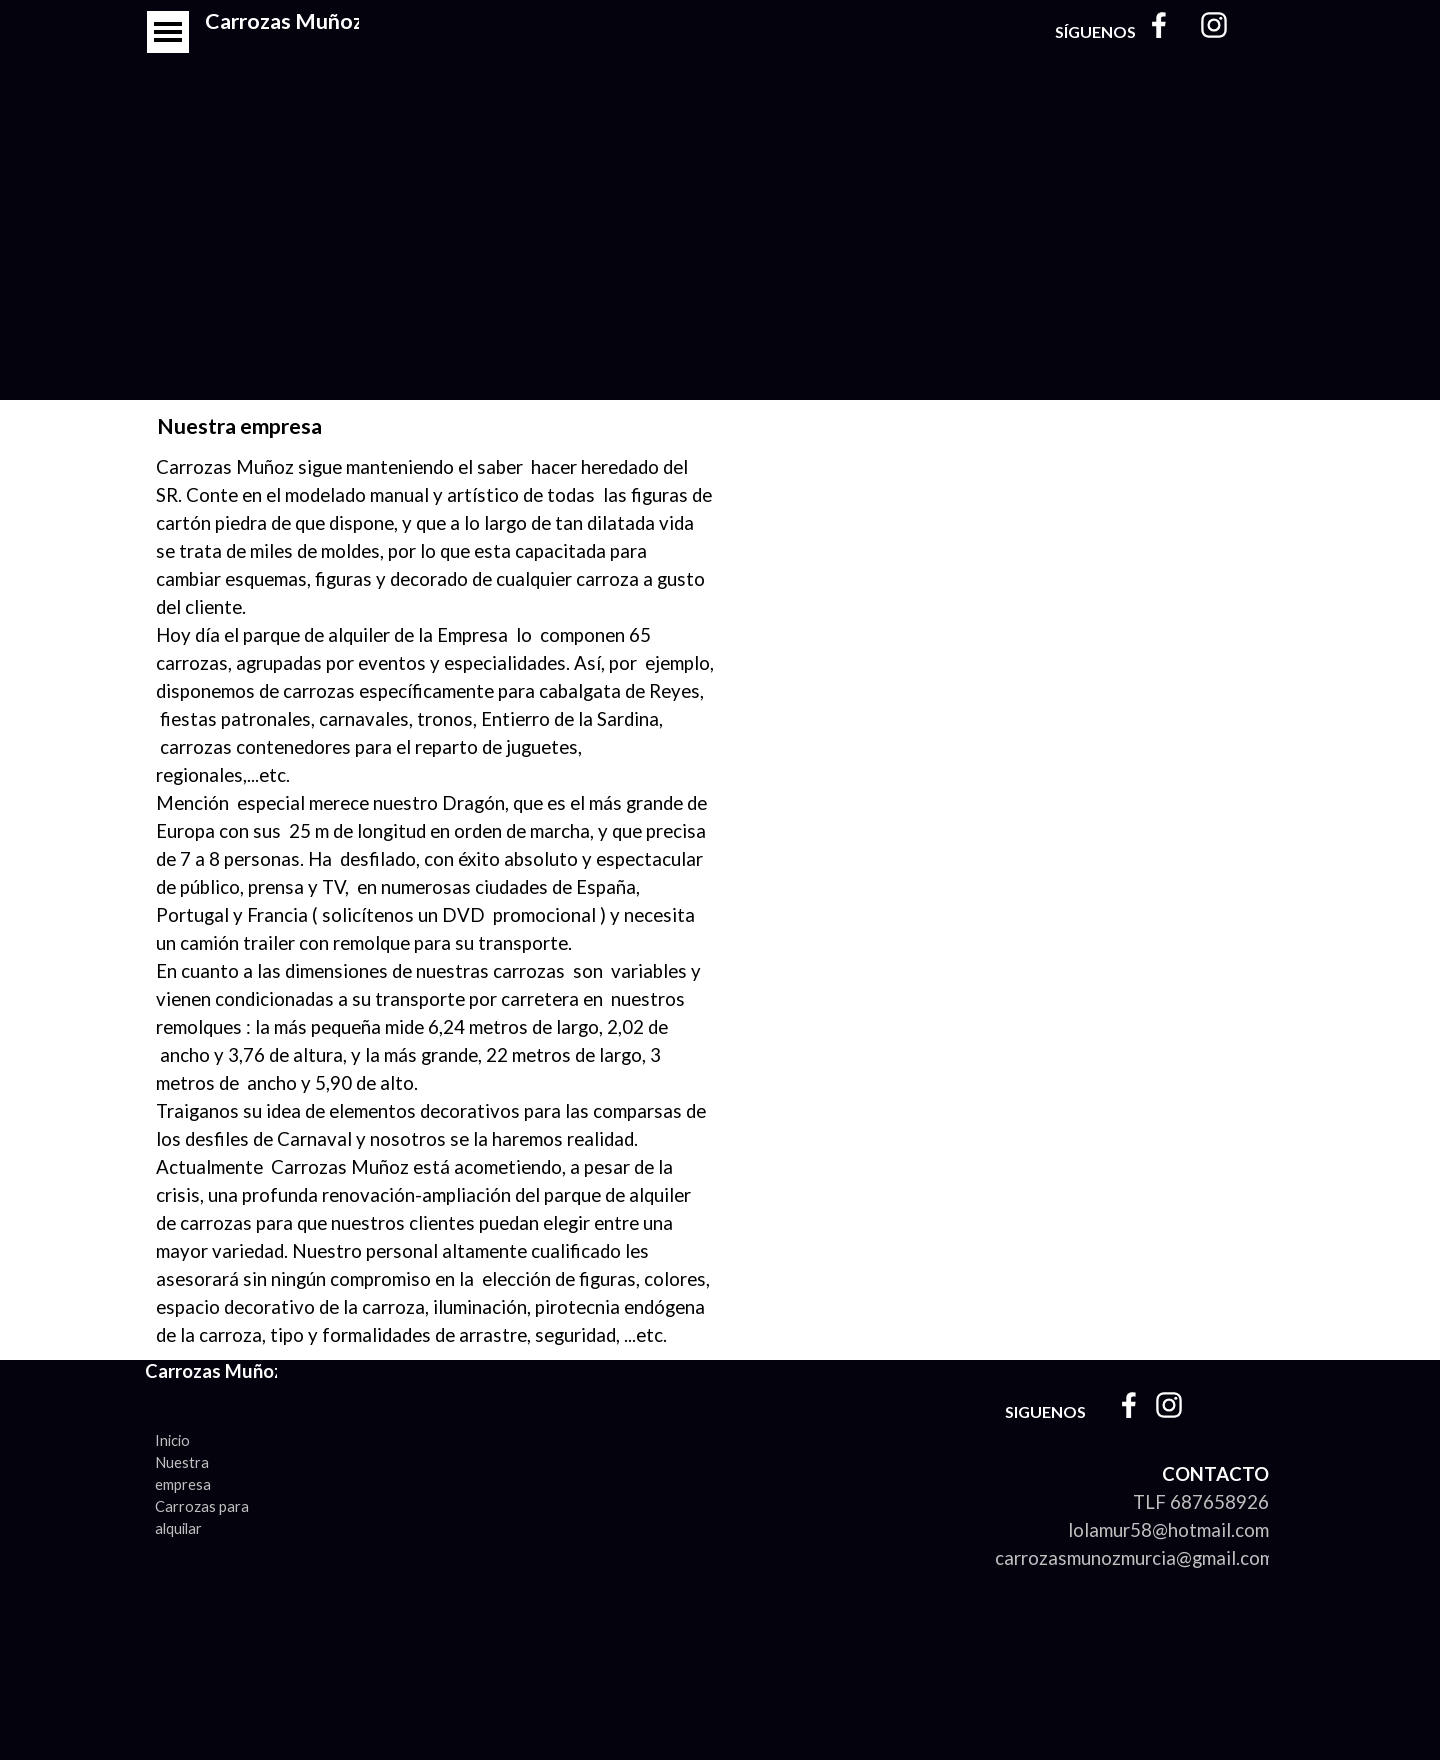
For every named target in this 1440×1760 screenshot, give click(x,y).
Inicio (172, 1440)
